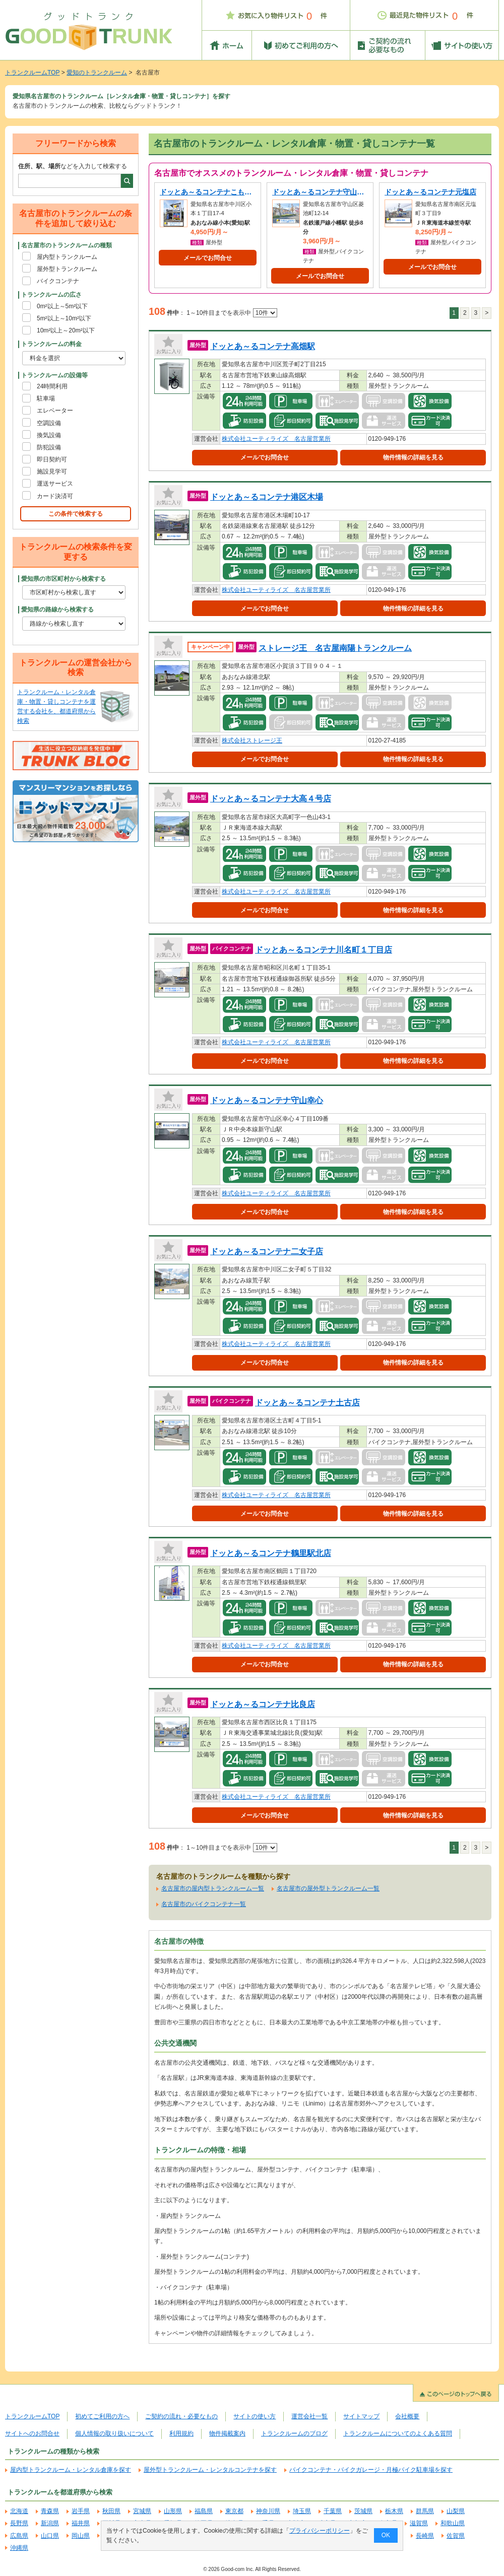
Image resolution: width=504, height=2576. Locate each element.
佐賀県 (456, 2535)
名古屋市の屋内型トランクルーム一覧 (212, 1888)
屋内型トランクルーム (67, 256)
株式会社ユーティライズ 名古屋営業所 (276, 438)
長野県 (19, 2523)
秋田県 (111, 2511)
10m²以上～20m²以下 (66, 330)
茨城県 (363, 2511)
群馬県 (425, 2511)
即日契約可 (52, 459)
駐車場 (46, 398)
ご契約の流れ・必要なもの (181, 2416)
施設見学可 (52, 471)
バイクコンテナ (58, 281)
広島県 (19, 2535)
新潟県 (50, 2523)
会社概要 (407, 2416)
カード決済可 (55, 496)
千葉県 (333, 2511)
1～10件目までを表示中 (231, 312)
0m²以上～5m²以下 (62, 306)
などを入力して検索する (72, 166)
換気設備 (49, 435)
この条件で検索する (75, 513)
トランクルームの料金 (51, 344)
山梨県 (456, 2511)
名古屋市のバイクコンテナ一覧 (203, 1904)
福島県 (204, 2511)
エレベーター (55, 410)
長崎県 (425, 2535)
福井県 (81, 2523)
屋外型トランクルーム (67, 269)
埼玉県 (302, 2511)
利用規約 (181, 2433)
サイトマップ (361, 2416)
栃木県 (394, 2511)
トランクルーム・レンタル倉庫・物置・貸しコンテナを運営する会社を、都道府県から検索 (56, 707)
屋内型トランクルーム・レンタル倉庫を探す (70, 2469)
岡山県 (81, 2535)
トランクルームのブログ (294, 2433)
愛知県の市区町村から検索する (63, 578)
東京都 (234, 2511)
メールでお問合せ (207, 257)
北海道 (19, 2511)
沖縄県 (19, 2547)
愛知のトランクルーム (97, 72)
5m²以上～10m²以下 (64, 318)
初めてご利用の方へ (102, 2416)
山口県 (50, 2535)
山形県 (173, 2511)
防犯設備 (49, 447)
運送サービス (55, 483)
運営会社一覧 (309, 2416)
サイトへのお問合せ (32, 2433)
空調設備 (49, 423)
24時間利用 (52, 386)
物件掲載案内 (227, 2433)
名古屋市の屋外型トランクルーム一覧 (328, 1888)
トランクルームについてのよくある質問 (397, 2433)
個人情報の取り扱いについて (114, 2433)
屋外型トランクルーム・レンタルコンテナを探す (210, 2469)
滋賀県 (419, 2523)
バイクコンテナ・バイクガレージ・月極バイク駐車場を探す (371, 2469)
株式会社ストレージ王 (252, 740)
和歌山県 (452, 2523)
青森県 (50, 2511)
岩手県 (81, 2511)
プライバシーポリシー (319, 2530)
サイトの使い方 (254, 2416)
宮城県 (142, 2511)
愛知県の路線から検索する (57, 609)
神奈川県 (268, 2511)
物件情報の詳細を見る (413, 457)
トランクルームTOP (32, 72)
